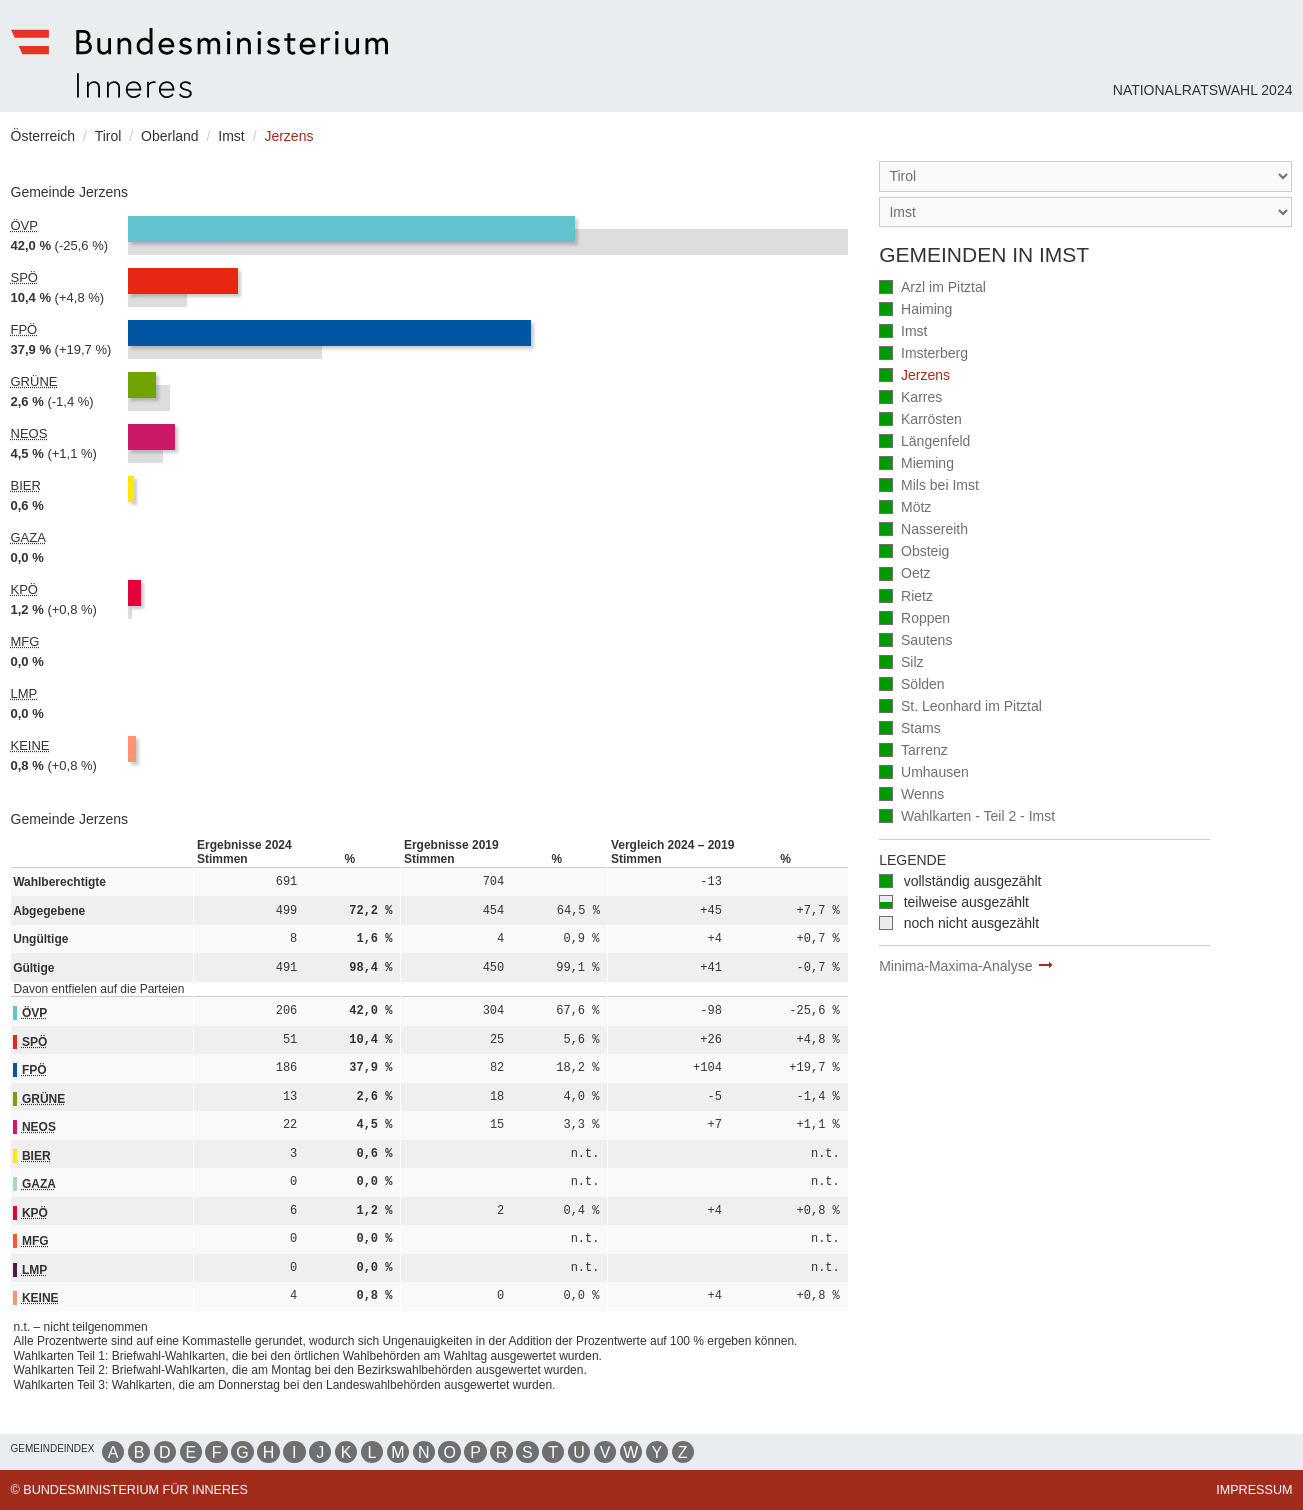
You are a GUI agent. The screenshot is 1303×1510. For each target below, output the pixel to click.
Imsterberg (923, 354)
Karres (910, 398)
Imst (903, 332)
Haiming (915, 310)
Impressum (1254, 1490)
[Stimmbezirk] (1085, 212)
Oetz (904, 574)
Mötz (905, 508)
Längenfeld (924, 442)
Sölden (911, 685)
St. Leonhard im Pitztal (960, 707)
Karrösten (920, 420)
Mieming (916, 464)
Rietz (906, 597)
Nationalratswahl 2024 (1203, 90)
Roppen (914, 619)
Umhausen (924, 773)
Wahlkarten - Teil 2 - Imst (967, 817)
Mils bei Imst (929, 486)
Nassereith (923, 530)
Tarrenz (913, 751)
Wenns (911, 795)
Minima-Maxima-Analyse (955, 966)
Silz (901, 663)
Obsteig (914, 552)
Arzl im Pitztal (932, 288)
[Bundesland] (1085, 176)
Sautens (915, 641)
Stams (910, 729)
